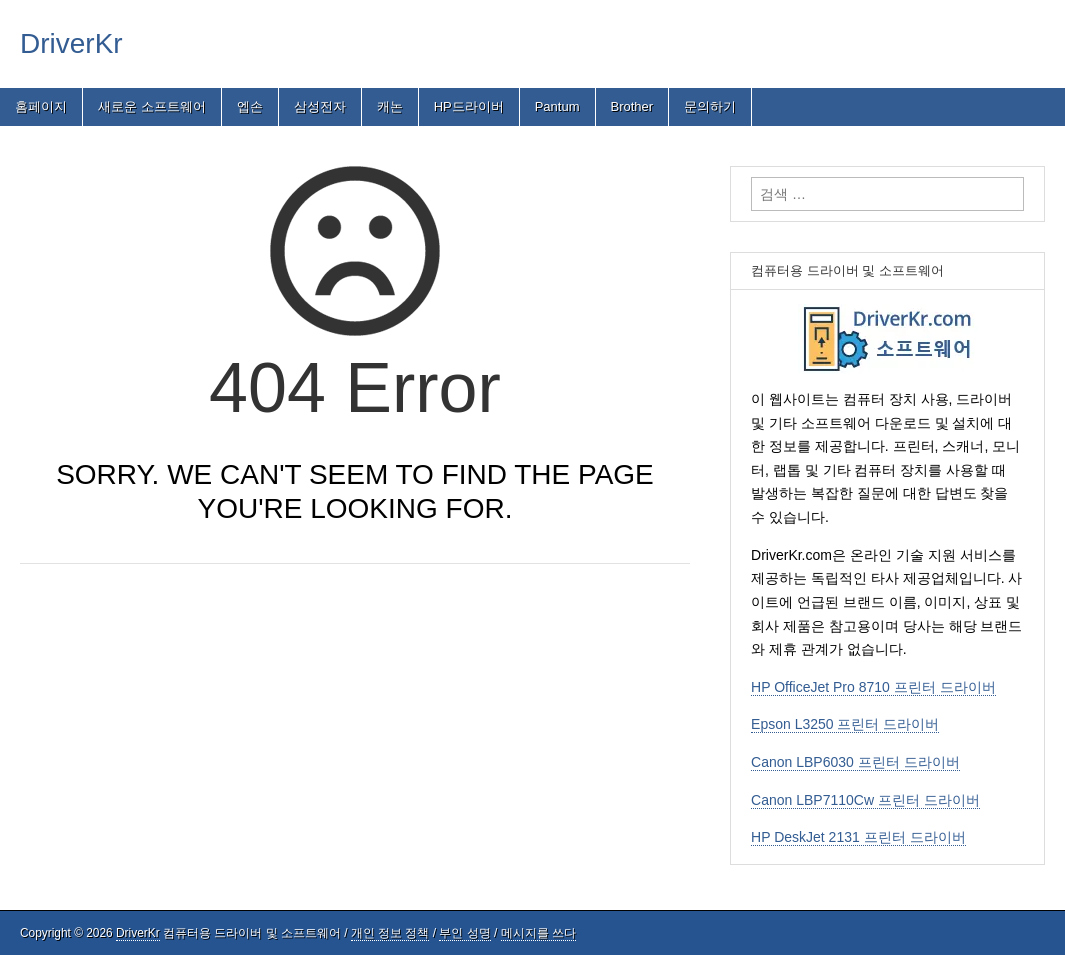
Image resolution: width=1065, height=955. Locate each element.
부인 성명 (464, 933)
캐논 (390, 106)
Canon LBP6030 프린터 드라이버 (855, 762)
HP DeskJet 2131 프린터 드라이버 (858, 837)
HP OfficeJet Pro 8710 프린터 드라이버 (873, 687)
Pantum (557, 106)
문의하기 (710, 106)
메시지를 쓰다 (538, 933)
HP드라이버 (469, 106)
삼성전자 (320, 106)
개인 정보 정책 (390, 933)
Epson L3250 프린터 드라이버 (845, 724)
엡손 (250, 106)
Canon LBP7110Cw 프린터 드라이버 (865, 800)
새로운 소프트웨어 (152, 106)
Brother (632, 106)
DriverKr (71, 43)
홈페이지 (41, 106)
